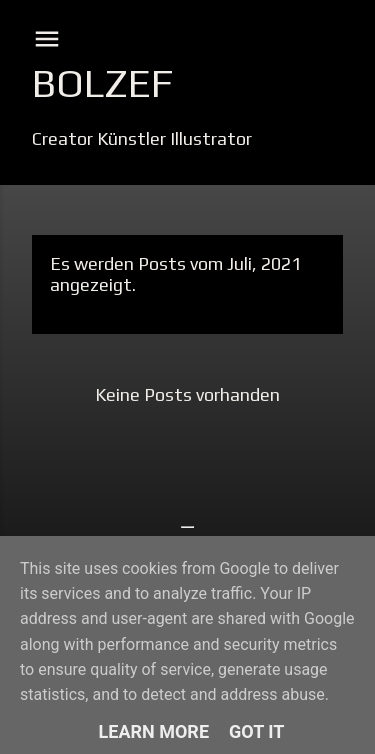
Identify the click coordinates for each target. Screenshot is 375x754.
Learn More (154, 731)
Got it (256, 731)
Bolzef (102, 83)
